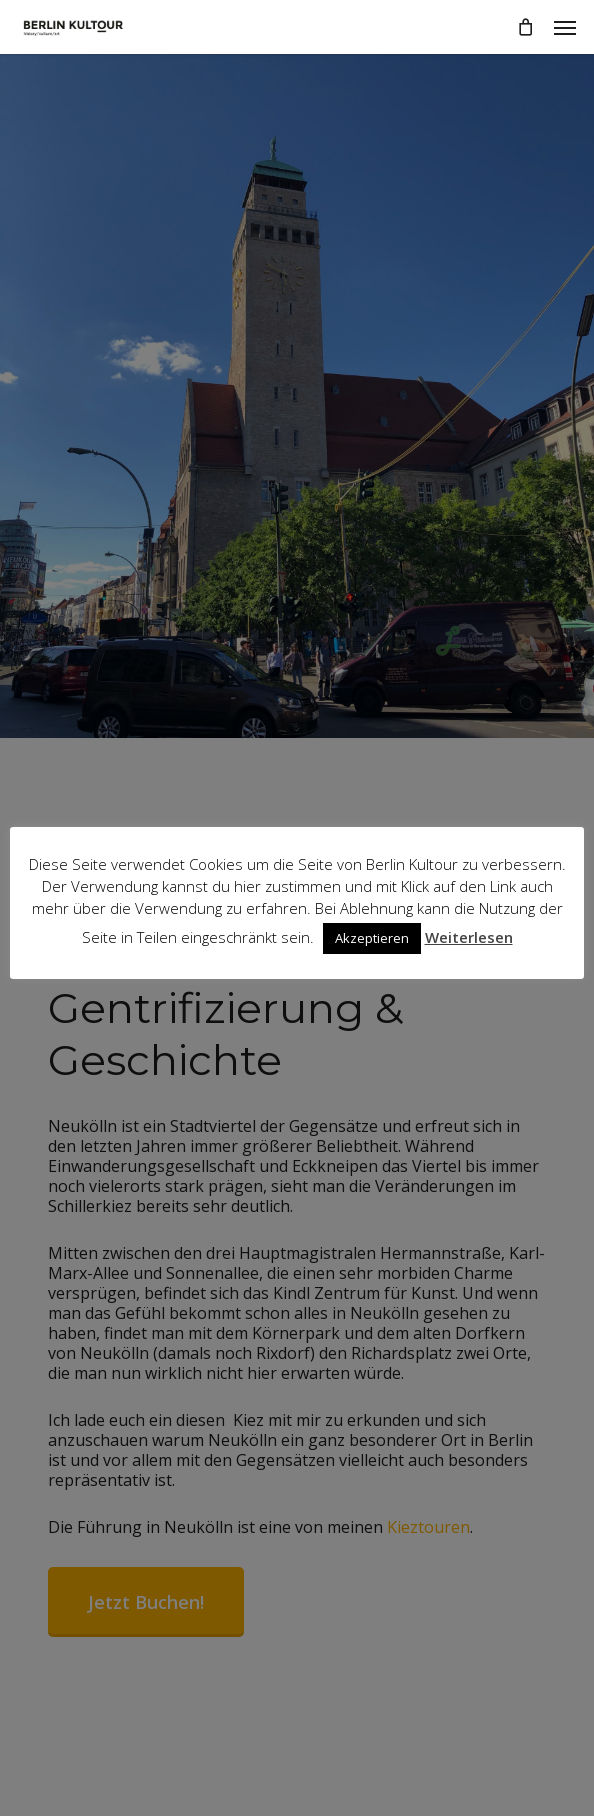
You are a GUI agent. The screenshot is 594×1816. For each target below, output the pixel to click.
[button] (565, 27)
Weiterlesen (469, 937)
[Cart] (525, 27)
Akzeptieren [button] (372, 938)
